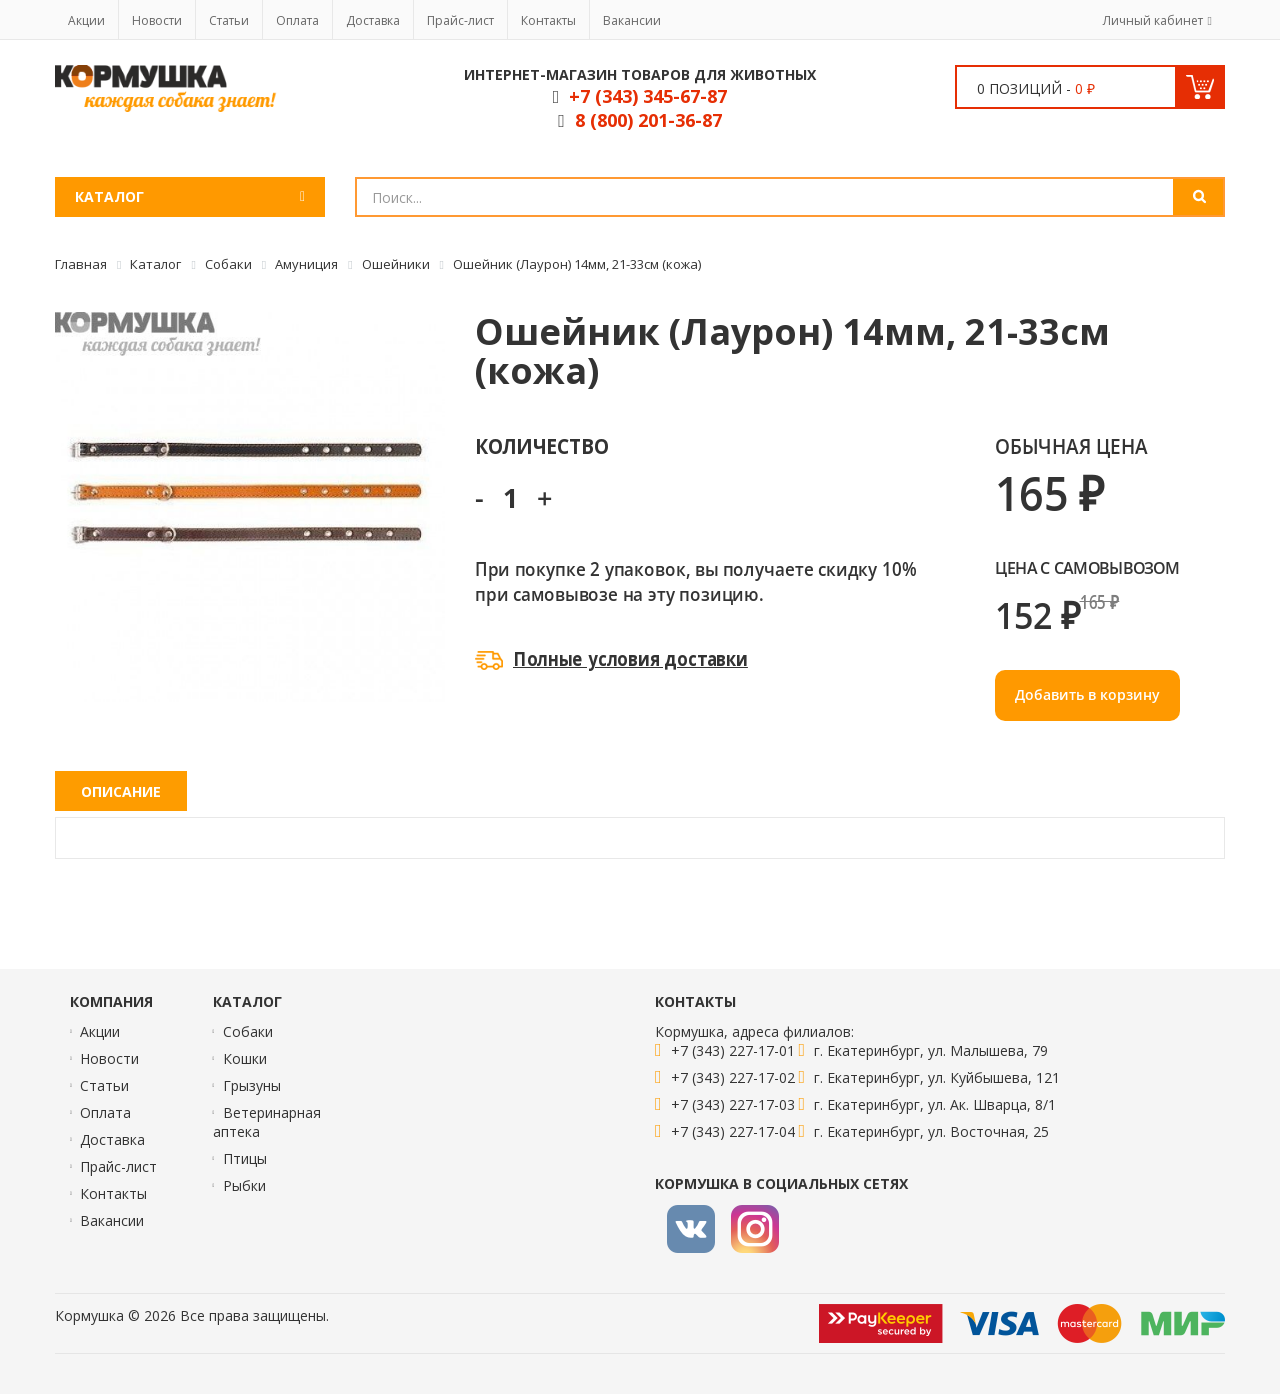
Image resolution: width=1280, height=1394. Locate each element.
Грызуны (252, 1085)
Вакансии (632, 20)
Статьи (229, 20)
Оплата (297, 20)
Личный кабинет (1153, 20)
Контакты (548, 20)
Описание (121, 791)
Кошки (245, 1058)
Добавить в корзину (1087, 694)
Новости (157, 20)
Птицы (245, 1158)
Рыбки (244, 1185)
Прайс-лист (460, 20)
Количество (541, 445)
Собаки (248, 1031)
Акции (86, 20)
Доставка (373, 20)
